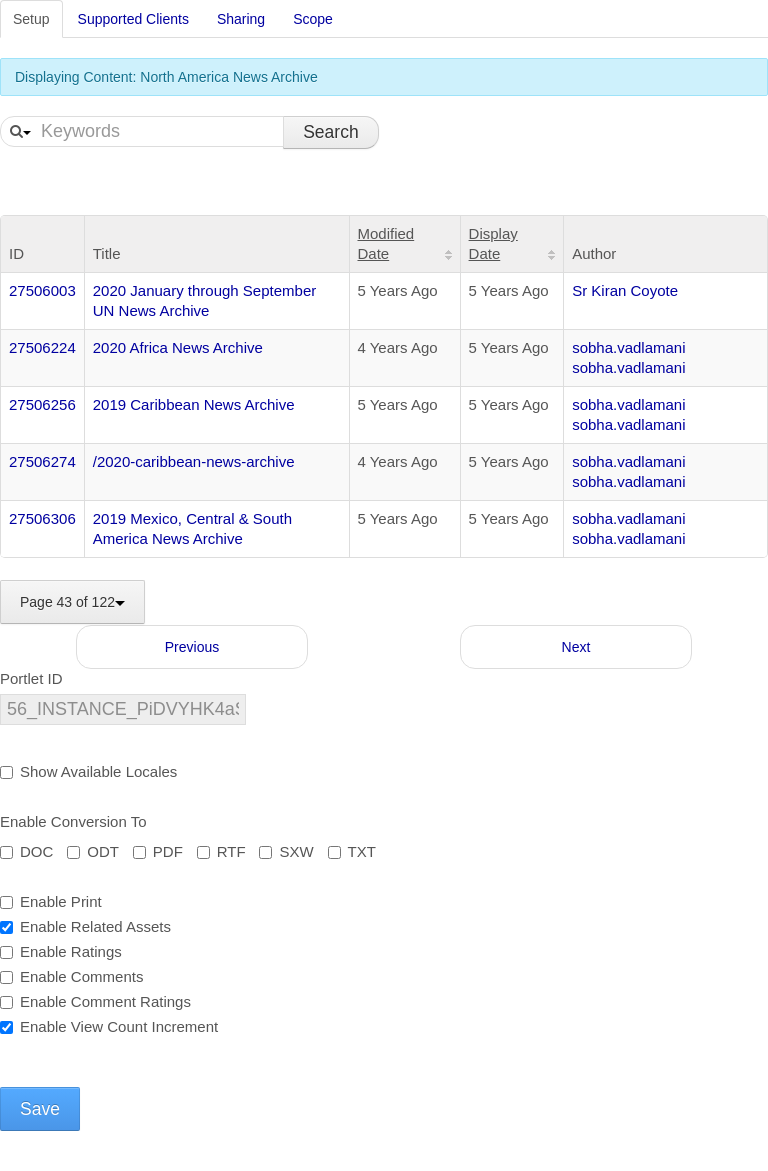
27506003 (42, 290)
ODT (93, 851)
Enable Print (51, 901)
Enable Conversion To (73, 821)
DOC (26, 851)
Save (40, 1109)
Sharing (241, 19)
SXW (286, 851)
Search (330, 132)
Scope (313, 19)
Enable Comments (71, 976)
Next (576, 647)
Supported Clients (133, 19)
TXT (352, 851)
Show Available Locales (88, 771)
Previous (192, 647)
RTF (221, 851)
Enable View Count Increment (109, 1026)
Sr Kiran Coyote (625, 290)
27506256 (42, 404)
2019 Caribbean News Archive (194, 404)
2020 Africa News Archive (178, 347)
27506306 (42, 518)
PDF (158, 851)
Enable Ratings (61, 951)
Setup (31, 19)
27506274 (42, 461)
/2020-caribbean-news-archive (194, 461)
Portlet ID (31, 678)
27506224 (42, 347)
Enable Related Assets (85, 926)
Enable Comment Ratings (95, 1001)
